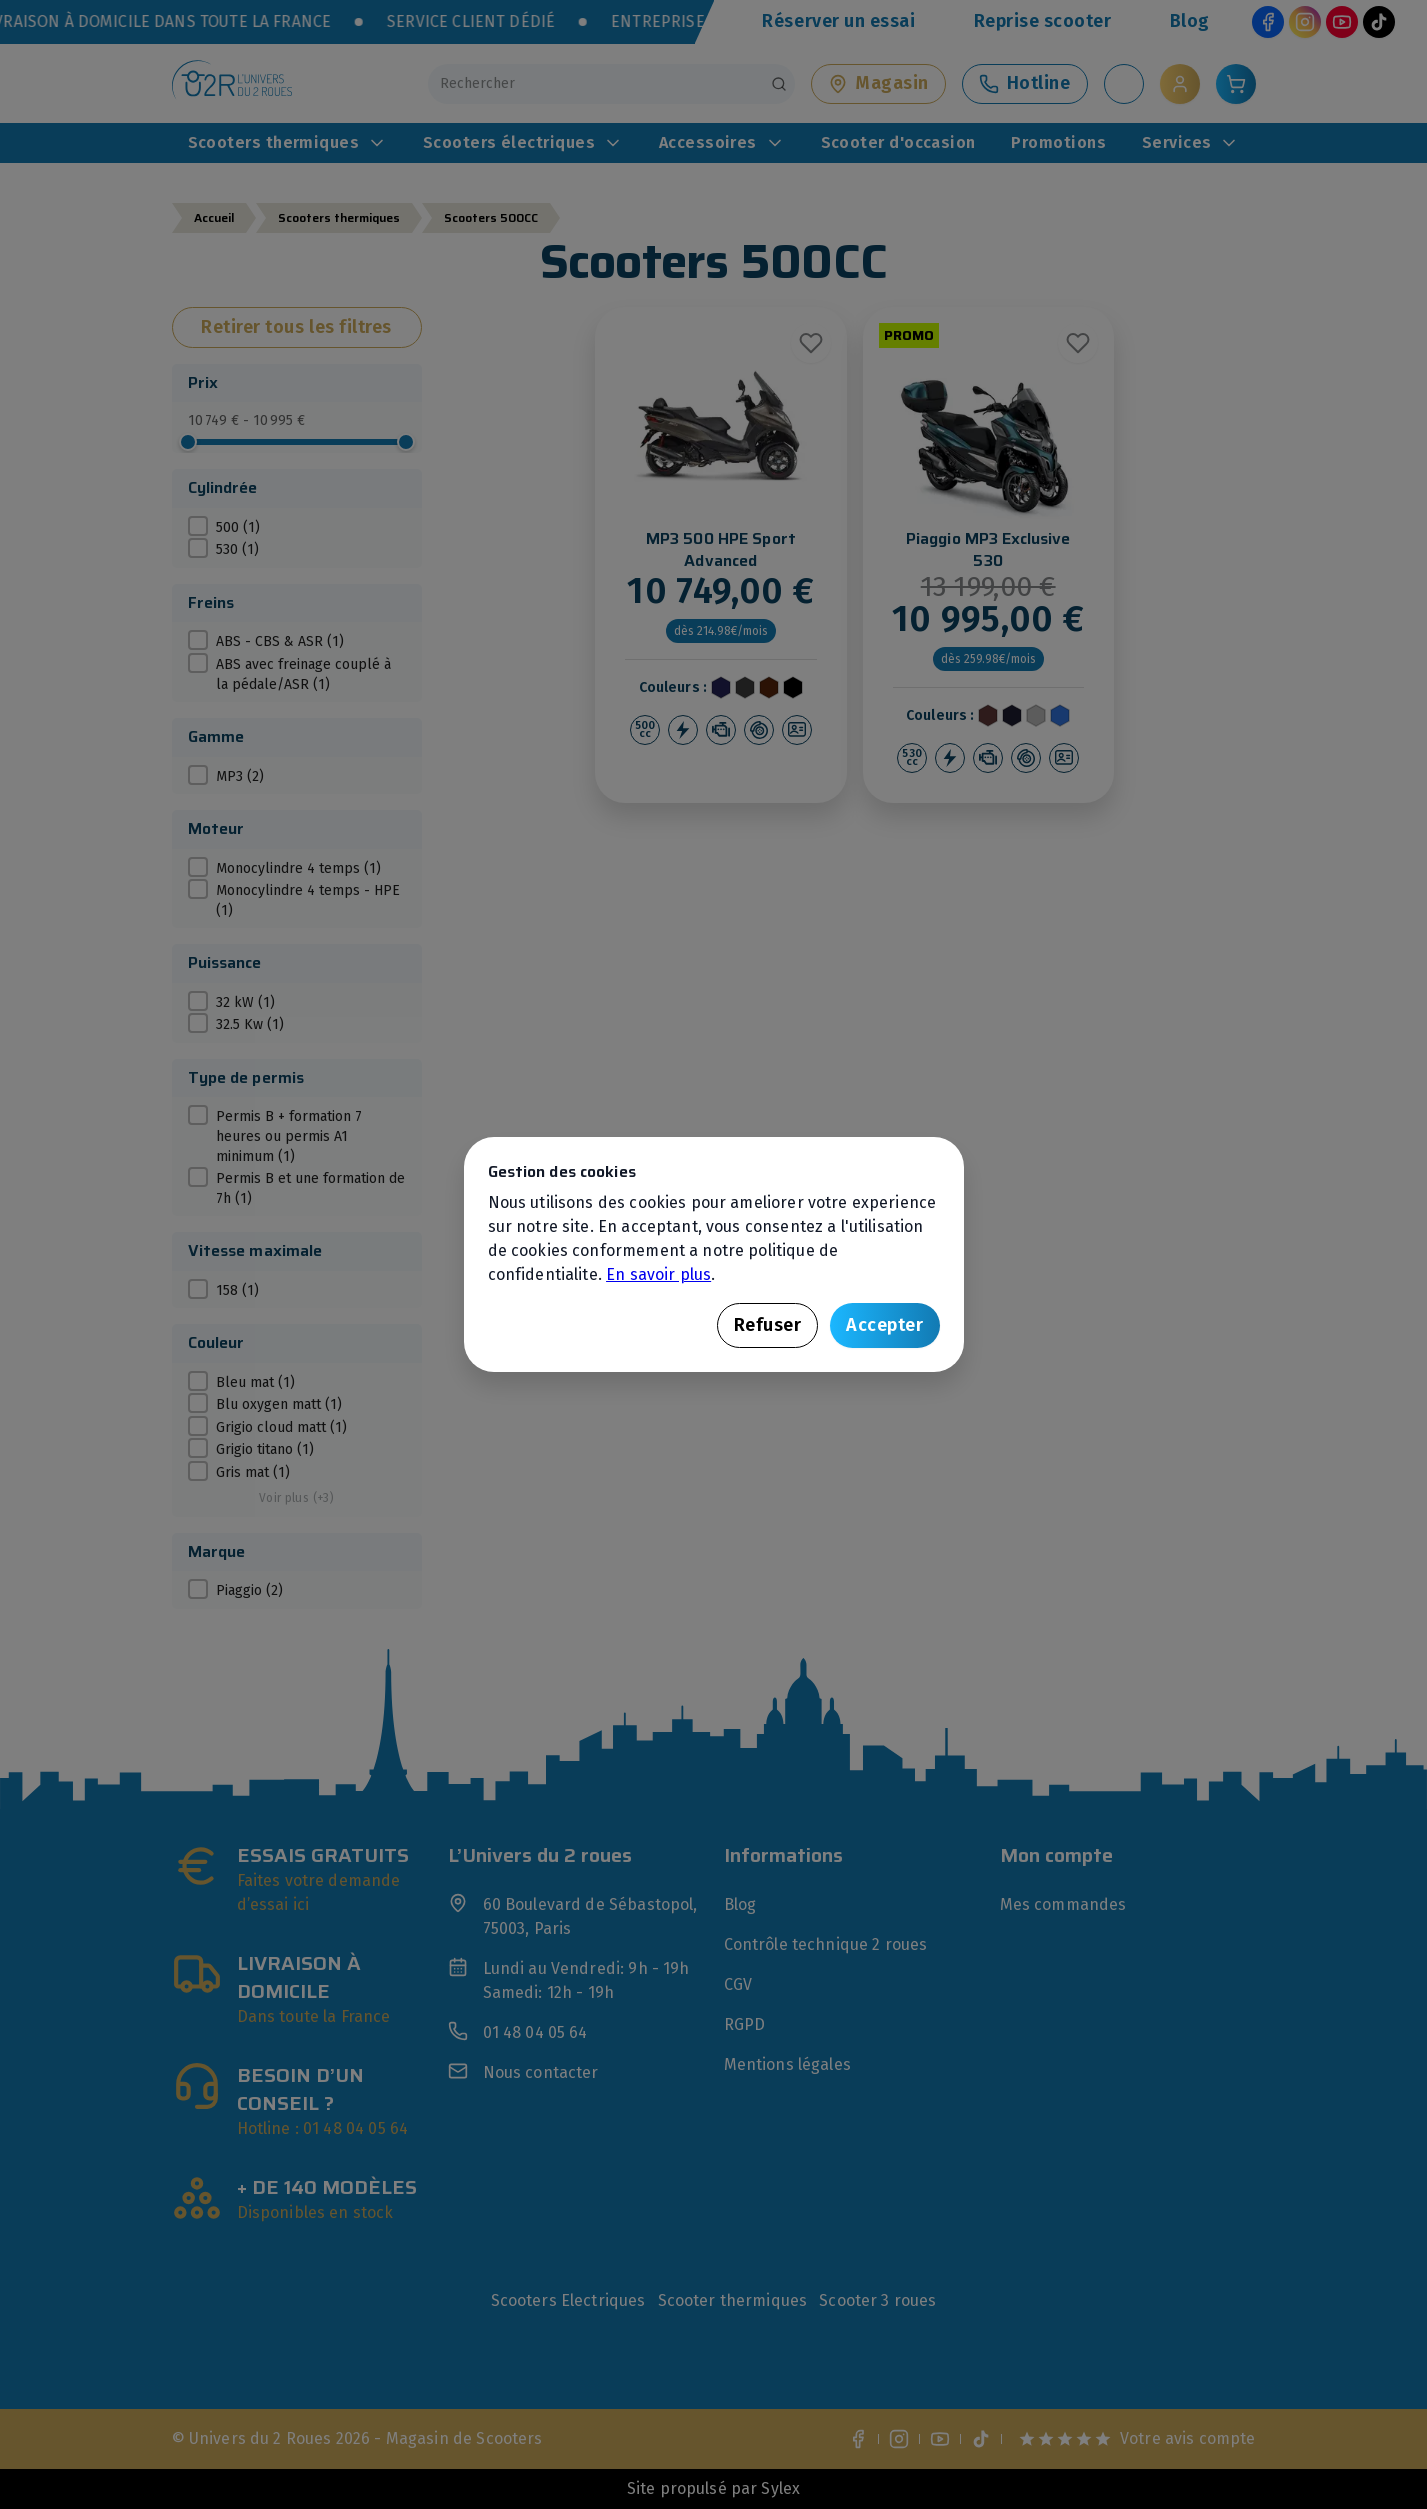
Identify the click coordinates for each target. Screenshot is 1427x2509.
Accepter (884, 1325)
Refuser (768, 1325)
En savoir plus (658, 1274)
